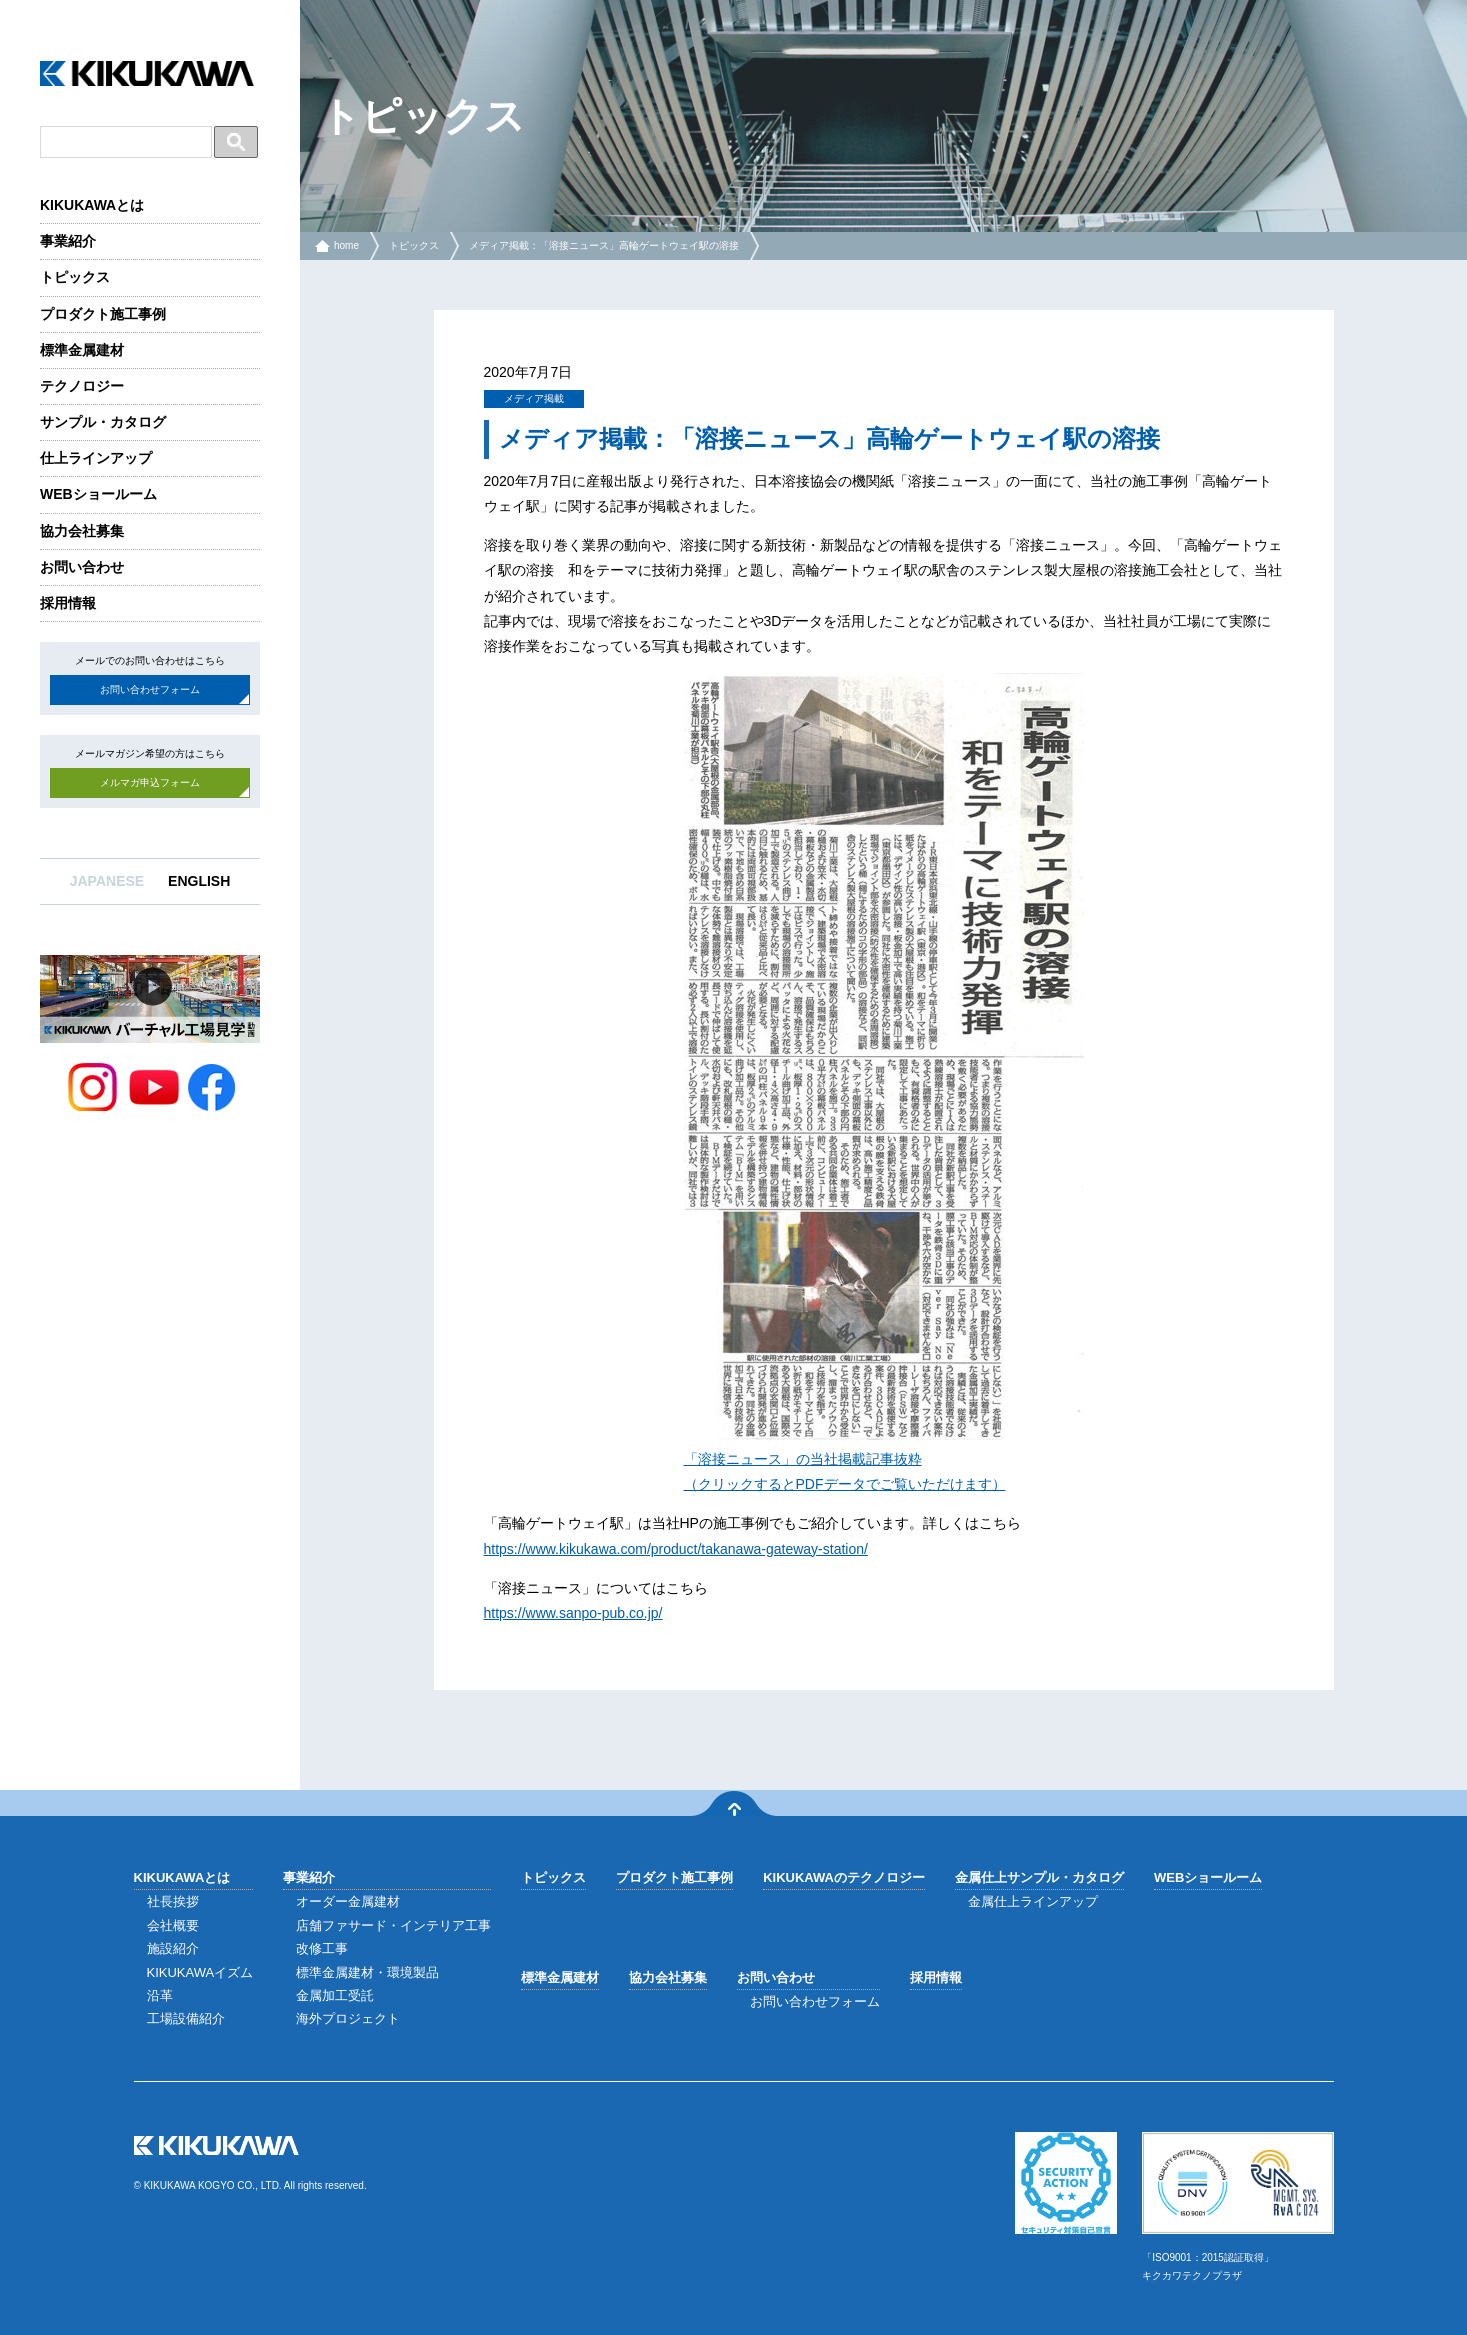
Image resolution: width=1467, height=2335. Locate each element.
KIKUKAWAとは (92, 205)
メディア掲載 (534, 398)
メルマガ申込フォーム (150, 782)
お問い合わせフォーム (150, 689)
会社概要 (173, 1925)
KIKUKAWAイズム (200, 1972)
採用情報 (68, 603)
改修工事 (322, 1948)
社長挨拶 (173, 1901)
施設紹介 (173, 1948)
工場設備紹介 (186, 2018)
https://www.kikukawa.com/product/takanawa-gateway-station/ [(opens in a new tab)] (676, 1549)
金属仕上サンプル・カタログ (1039, 1877)
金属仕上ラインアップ (1033, 1901)
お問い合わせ (82, 567)
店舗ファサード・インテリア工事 (393, 1925)
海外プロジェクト (348, 2018)
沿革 (160, 1995)
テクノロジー (82, 386)
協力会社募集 (82, 531)
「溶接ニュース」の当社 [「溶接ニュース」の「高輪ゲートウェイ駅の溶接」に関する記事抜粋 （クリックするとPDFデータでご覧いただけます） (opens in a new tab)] (761, 1459)
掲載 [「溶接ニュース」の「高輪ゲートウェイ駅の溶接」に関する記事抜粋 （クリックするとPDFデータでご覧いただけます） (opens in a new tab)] (852, 1459)
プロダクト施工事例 (103, 314)
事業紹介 (68, 241)
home (346, 245)
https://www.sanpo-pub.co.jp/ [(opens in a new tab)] (573, 1613)
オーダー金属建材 (348, 1901)
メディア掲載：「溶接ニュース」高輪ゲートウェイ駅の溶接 (604, 245)
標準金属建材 (82, 350)
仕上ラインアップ (96, 458)
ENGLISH (199, 881)
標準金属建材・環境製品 (367, 1972)
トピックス (75, 277)
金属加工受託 (335, 1995)
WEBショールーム (98, 494)
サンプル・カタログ (103, 422)
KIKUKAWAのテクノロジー (844, 1877)
